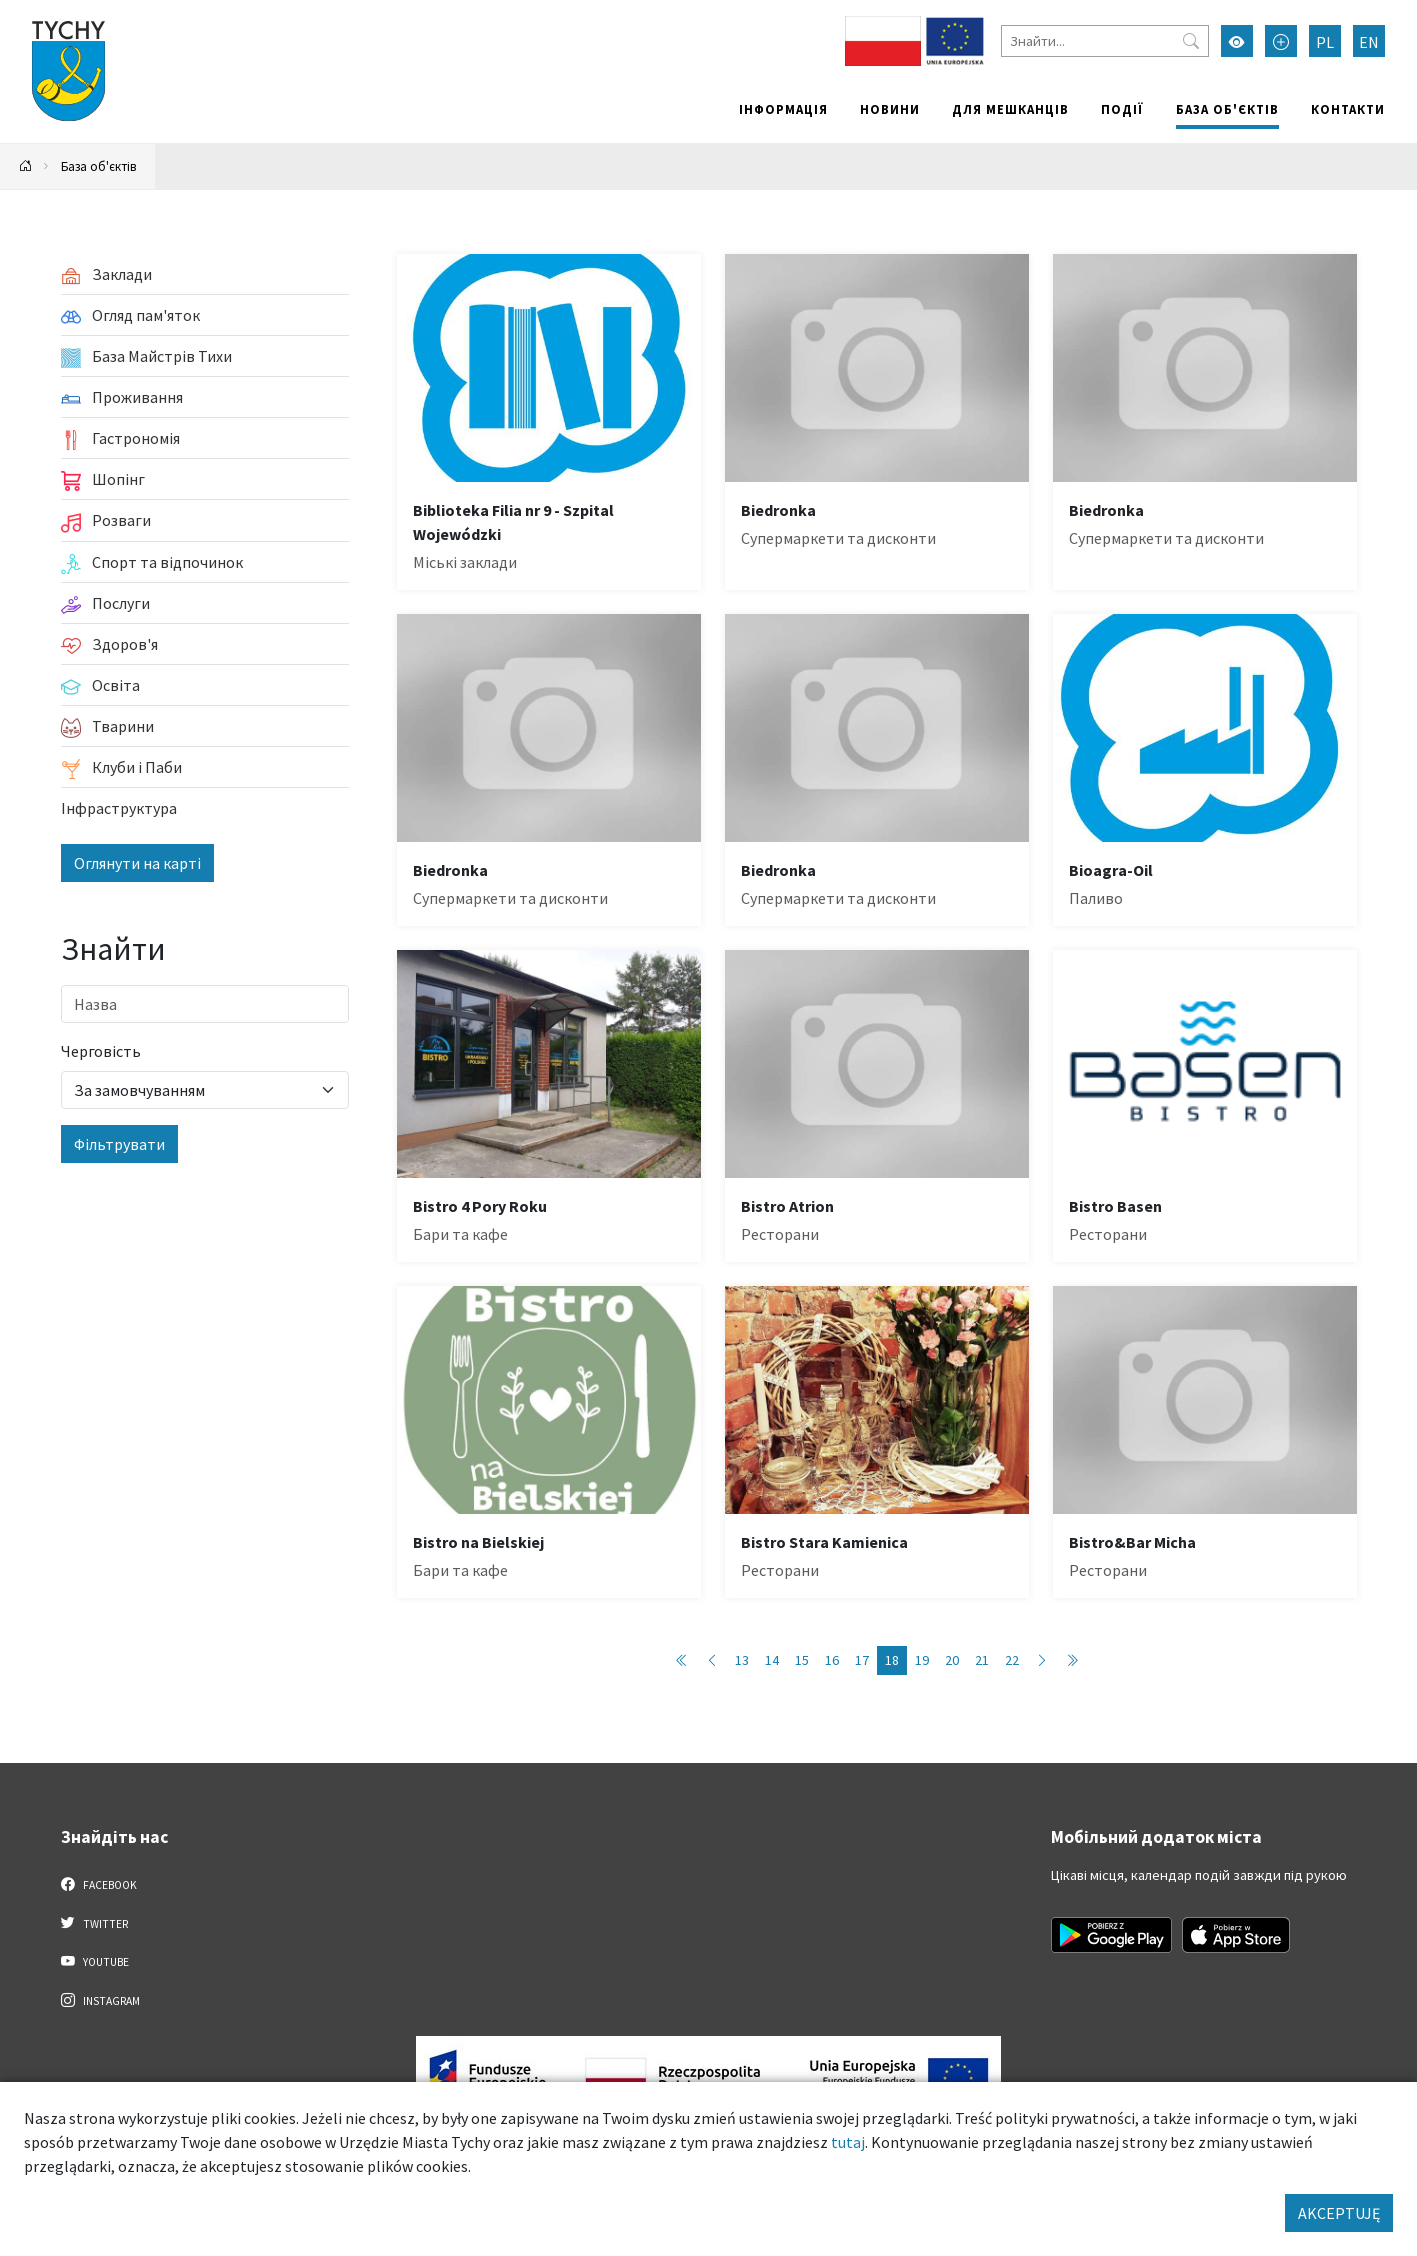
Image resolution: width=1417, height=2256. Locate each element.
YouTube (95, 1961)
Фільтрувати (119, 1144)
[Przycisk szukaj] (1191, 41)
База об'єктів (1227, 109)
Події (1122, 109)
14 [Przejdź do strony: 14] (772, 1660)
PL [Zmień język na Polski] (1325, 42)
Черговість (101, 1051)
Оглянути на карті (137, 863)
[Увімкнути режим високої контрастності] (1237, 41)
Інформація (783, 109)
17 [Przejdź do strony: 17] (862, 1660)
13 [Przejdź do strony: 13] (742, 1660)
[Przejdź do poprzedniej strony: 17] (712, 1660)
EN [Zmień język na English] (1369, 42)
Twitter (95, 1923)
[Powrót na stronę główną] (26, 166)
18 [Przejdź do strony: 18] (892, 1660)
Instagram (101, 2000)
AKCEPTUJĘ (1339, 2213)
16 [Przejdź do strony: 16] (832, 1660)
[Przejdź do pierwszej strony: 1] (682, 1660)
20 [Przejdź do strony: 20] (952, 1660)
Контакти (1348, 109)
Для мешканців (1010, 109)
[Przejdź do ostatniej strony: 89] (1072, 1660)
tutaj (848, 2142)
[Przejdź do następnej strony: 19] (1042, 1660)
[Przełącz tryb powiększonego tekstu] (1281, 41)
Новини (890, 109)
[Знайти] (1105, 41)
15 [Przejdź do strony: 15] (802, 1660)
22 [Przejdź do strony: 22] (1012, 1660)
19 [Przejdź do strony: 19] (922, 1660)
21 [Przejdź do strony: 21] (982, 1660)
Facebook (99, 1884)
